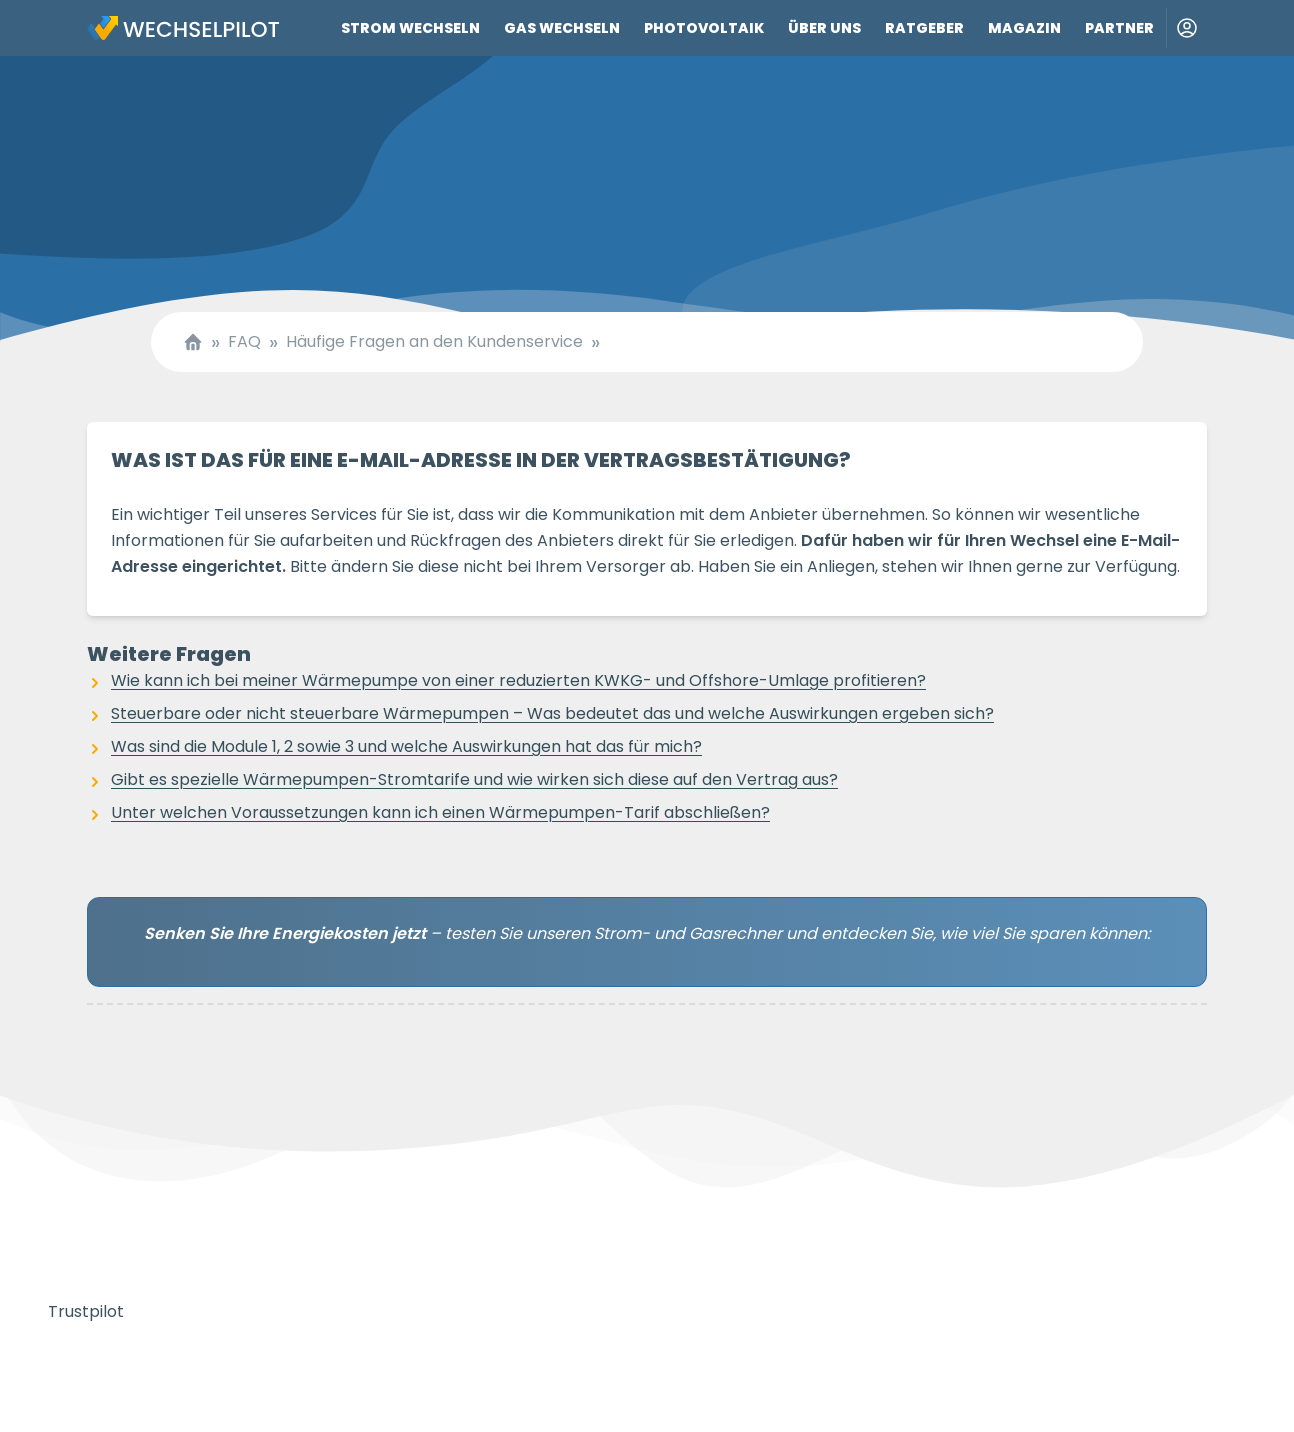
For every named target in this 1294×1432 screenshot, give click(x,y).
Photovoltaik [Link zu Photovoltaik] (704, 28)
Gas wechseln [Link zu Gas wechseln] (562, 28)
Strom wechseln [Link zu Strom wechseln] (410, 28)
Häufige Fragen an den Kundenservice (434, 342)
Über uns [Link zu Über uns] (824, 28)
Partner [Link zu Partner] (1119, 28)
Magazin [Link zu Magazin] (1024, 28)
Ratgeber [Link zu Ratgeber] (924, 28)
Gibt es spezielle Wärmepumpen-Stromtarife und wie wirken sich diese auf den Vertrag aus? (474, 779)
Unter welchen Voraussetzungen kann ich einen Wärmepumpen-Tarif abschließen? (440, 812)
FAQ (244, 342)
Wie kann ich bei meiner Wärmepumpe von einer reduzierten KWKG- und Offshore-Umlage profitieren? (518, 680)
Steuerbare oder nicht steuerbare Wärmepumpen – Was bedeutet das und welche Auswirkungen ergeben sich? (552, 713)
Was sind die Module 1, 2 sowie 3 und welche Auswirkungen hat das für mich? (406, 746)
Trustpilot (86, 1311)
